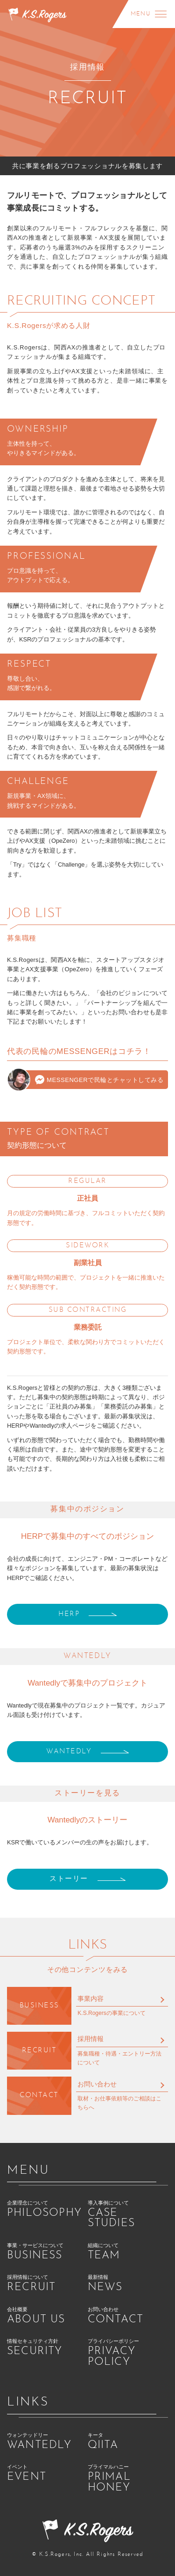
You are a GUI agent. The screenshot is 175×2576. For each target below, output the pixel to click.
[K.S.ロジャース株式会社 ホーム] (37, 14)
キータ (128, 2441)
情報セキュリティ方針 (47, 2347)
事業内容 (90, 1998)
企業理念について (47, 2209)
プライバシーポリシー (128, 2353)
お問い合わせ (97, 2084)
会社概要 (47, 2316)
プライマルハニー (128, 2478)
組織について (128, 2252)
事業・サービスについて (47, 2252)
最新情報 (128, 2283)
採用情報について (47, 2283)
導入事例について (128, 2214)
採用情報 (90, 2038)
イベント (47, 2473)
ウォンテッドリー (47, 2441)
